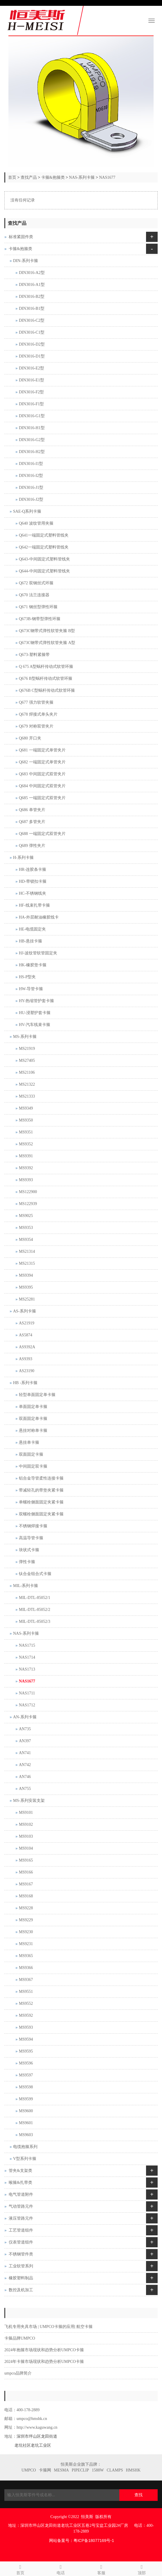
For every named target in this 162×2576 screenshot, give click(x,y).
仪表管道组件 (21, 2242)
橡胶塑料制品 (21, 2278)
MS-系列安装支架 (29, 1800)
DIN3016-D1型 (32, 356)
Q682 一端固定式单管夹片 (42, 762)
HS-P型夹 (27, 977)
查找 (138, 2495)
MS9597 (26, 2075)
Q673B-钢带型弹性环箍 (39, 619)
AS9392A (27, 1347)
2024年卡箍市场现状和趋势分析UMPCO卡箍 (44, 2361)
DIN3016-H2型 (32, 452)
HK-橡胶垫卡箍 (32, 965)
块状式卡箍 (29, 1550)
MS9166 (26, 1872)
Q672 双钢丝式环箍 (36, 583)
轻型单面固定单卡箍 (37, 1395)
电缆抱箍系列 (25, 2147)
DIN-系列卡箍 (25, 261)
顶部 (142, 2569)
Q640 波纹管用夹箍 (36, 523)
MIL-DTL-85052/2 (34, 1609)
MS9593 (26, 2027)
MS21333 (27, 1096)
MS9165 (26, 1860)
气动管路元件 (21, 2206)
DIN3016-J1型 (31, 487)
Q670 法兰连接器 (34, 595)
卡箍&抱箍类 (53, 177)
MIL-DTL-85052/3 (34, 1621)
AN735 (25, 1729)
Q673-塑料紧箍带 (34, 654)
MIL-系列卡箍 (25, 1586)
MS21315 (27, 1263)
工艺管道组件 (21, 2230)
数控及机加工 (21, 2290)
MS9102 (26, 1824)
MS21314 (27, 1251)
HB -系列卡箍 (25, 1383)
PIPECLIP (80, 2470)
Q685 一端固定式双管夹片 (42, 798)
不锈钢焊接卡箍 (33, 1526)
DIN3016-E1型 (31, 380)
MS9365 (26, 1956)
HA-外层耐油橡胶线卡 (39, 917)
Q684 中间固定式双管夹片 (42, 786)
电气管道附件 (21, 2194)
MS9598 (26, 2087)
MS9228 (26, 1908)
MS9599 (26, 2099)
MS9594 (26, 2039)
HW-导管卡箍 (31, 989)
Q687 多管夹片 (32, 822)
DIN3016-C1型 (31, 332)
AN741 (25, 1753)
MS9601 (26, 2123)
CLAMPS (115, 2470)
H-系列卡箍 (23, 857)
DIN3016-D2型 (32, 344)
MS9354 (26, 1239)
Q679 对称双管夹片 (36, 726)
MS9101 (26, 1812)
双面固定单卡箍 (33, 1418)
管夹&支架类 (20, 2170)
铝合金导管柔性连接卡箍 (41, 1478)
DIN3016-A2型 (32, 272)
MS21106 (27, 1072)
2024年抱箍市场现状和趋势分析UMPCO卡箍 (44, 2350)
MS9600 (26, 2111)
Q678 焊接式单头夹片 (38, 714)
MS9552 (26, 2003)
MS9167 (26, 1884)
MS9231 (26, 1944)
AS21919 (26, 1323)
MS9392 (26, 1168)
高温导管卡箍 (31, 1538)
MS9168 (26, 1896)
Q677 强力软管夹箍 (36, 702)
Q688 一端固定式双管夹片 (42, 833)
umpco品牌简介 (18, 2373)
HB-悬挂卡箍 (30, 941)
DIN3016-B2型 (31, 296)
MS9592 (26, 2015)
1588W (98, 2470)
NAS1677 (107, 177)
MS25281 (27, 1299)
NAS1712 (27, 1705)
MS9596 (26, 2063)
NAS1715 (27, 1645)
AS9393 (25, 1359)
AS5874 (25, 1335)
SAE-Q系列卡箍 (27, 511)
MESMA (61, 2470)
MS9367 (26, 1979)
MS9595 (26, 2051)
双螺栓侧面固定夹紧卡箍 (41, 1514)
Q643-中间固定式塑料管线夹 (44, 559)
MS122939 (28, 1204)
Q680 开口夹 (30, 738)
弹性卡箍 (27, 1562)
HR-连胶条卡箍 (32, 869)
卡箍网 (45, 2470)
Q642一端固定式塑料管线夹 (44, 547)
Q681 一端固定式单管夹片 (42, 750)
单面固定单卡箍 (33, 1406)
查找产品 (29, 177)
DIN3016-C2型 (31, 320)
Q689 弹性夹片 (32, 845)
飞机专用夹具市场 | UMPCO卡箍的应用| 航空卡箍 (48, 2326)
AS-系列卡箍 (24, 1311)
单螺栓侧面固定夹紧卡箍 (41, 1502)
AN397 (25, 1741)
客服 (101, 2569)
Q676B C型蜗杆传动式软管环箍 (47, 690)
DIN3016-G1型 (32, 416)
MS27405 (27, 1060)
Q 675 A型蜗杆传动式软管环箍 (46, 666)
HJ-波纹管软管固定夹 (38, 953)
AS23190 (26, 1371)
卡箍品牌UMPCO (19, 2338)
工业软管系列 (21, 2266)
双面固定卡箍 (31, 1454)
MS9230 (26, 1932)
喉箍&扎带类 (20, 2182)
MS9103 (26, 1836)
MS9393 (26, 1180)
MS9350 (26, 1120)
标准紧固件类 (21, 237)
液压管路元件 (21, 2218)
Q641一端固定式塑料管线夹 (44, 535)
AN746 (25, 1776)
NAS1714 (27, 1657)
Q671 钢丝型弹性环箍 (38, 607)
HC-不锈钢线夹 (32, 893)
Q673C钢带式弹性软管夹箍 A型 (47, 643)
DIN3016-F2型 (31, 392)
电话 (61, 2569)
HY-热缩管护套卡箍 (36, 1001)
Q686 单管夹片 (32, 810)
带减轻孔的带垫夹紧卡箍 (41, 1490)
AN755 (25, 1788)
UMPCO (28, 2470)
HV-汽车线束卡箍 (34, 1024)
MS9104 (26, 1848)
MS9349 (26, 1108)
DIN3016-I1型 (31, 463)
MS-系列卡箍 (25, 1036)
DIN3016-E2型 (31, 368)
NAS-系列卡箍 (82, 177)
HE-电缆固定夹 (32, 929)
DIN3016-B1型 (31, 308)
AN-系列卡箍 (25, 1717)
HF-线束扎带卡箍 (34, 905)
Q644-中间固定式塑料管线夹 (44, 571)
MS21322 (27, 1084)
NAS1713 (27, 1669)
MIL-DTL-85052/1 (34, 1597)
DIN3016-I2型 (31, 475)
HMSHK (133, 2470)
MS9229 (26, 1920)
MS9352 (26, 1144)
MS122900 (28, 1192)
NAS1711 (27, 1693)
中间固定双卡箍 (33, 1466)
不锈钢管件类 (21, 2254)
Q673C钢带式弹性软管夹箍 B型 (47, 631)
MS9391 (26, 1156)
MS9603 (26, 2135)
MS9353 (26, 1227)
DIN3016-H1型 (32, 428)
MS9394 (26, 1275)
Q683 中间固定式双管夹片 (42, 774)
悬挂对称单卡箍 (33, 1430)
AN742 (25, 1765)
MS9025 (26, 1215)
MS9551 (26, 1991)
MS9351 (26, 1132)
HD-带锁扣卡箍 (32, 881)
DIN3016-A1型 (32, 284)
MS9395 (26, 1287)
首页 (12, 177)
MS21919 (27, 1048)
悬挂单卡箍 (29, 1442)
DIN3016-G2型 (32, 440)
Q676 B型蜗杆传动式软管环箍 (45, 678)
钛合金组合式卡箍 (35, 1574)
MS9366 (26, 1967)
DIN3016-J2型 (31, 499)
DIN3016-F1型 (31, 404)
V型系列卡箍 (24, 2158)
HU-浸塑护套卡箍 (35, 1013)
